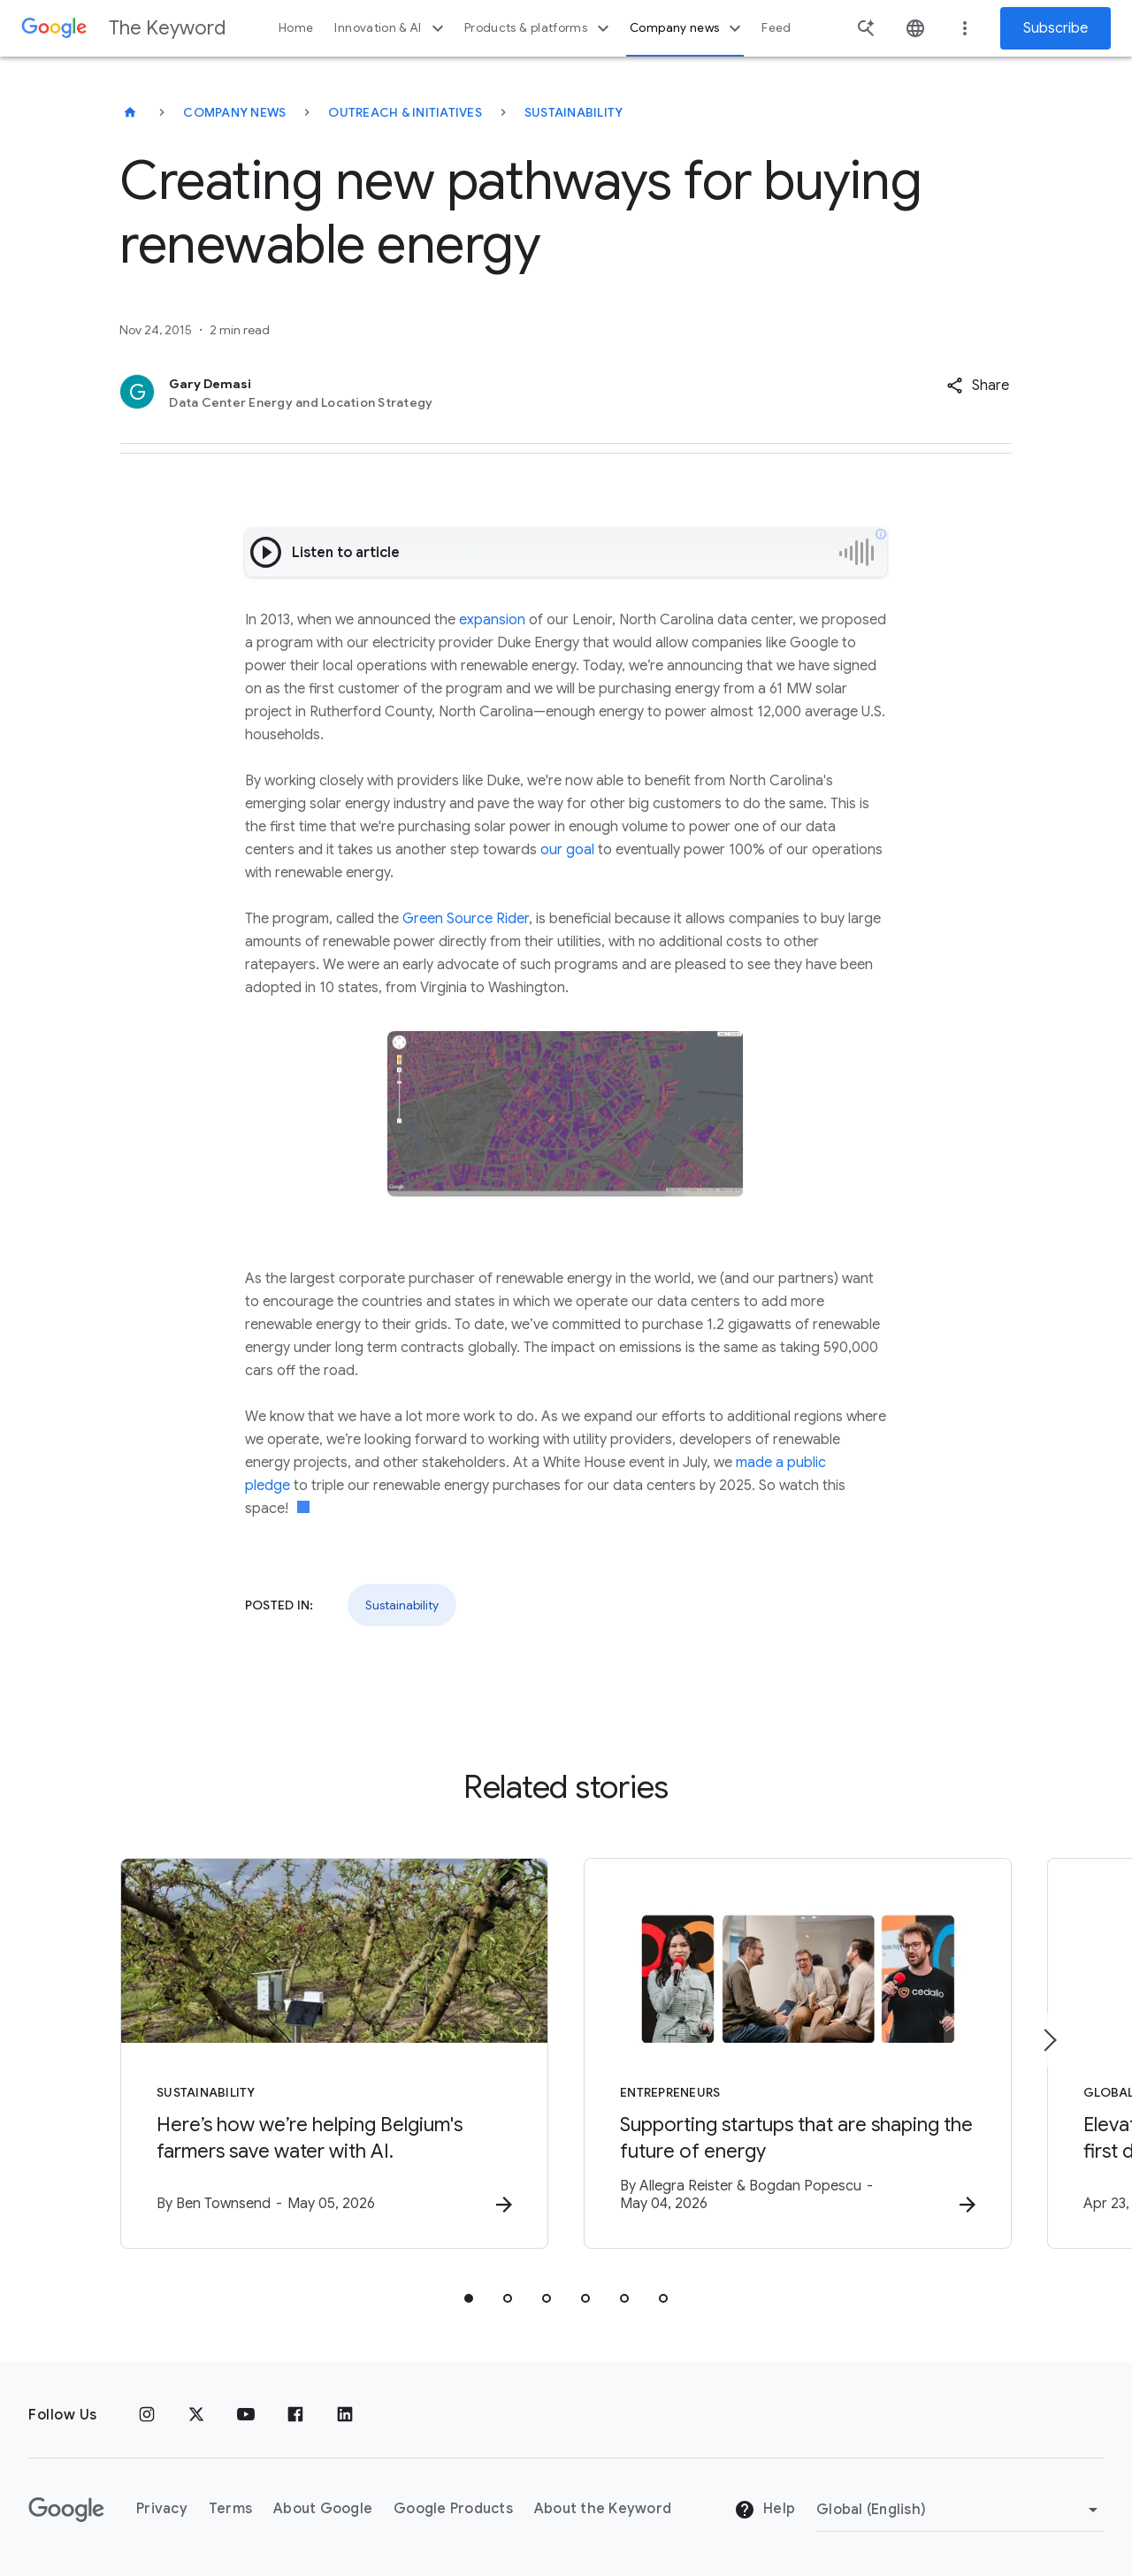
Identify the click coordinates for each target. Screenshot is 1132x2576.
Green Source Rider (465, 919)
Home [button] (296, 27)
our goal (567, 850)
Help (764, 2509)
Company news (688, 28)
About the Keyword (602, 2509)
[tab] (468, 2298)
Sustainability (573, 112)
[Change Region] (960, 2509)
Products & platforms (539, 28)
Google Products (453, 2509)
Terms (230, 2509)
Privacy (161, 2509)
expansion (492, 620)
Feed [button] (776, 27)
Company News (234, 112)
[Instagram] (147, 2415)
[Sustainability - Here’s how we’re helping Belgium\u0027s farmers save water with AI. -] (334, 2053)
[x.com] (196, 2415)
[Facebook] (295, 2415)
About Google (322, 2509)
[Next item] (1049, 2040)
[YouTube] (246, 2415)
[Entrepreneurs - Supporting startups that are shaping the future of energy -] (798, 2053)
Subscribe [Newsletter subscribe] (1055, 28)
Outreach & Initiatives (405, 112)
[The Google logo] (66, 2509)
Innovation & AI (390, 28)
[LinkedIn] (345, 2415)
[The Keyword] (130, 112)
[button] (978, 385)
